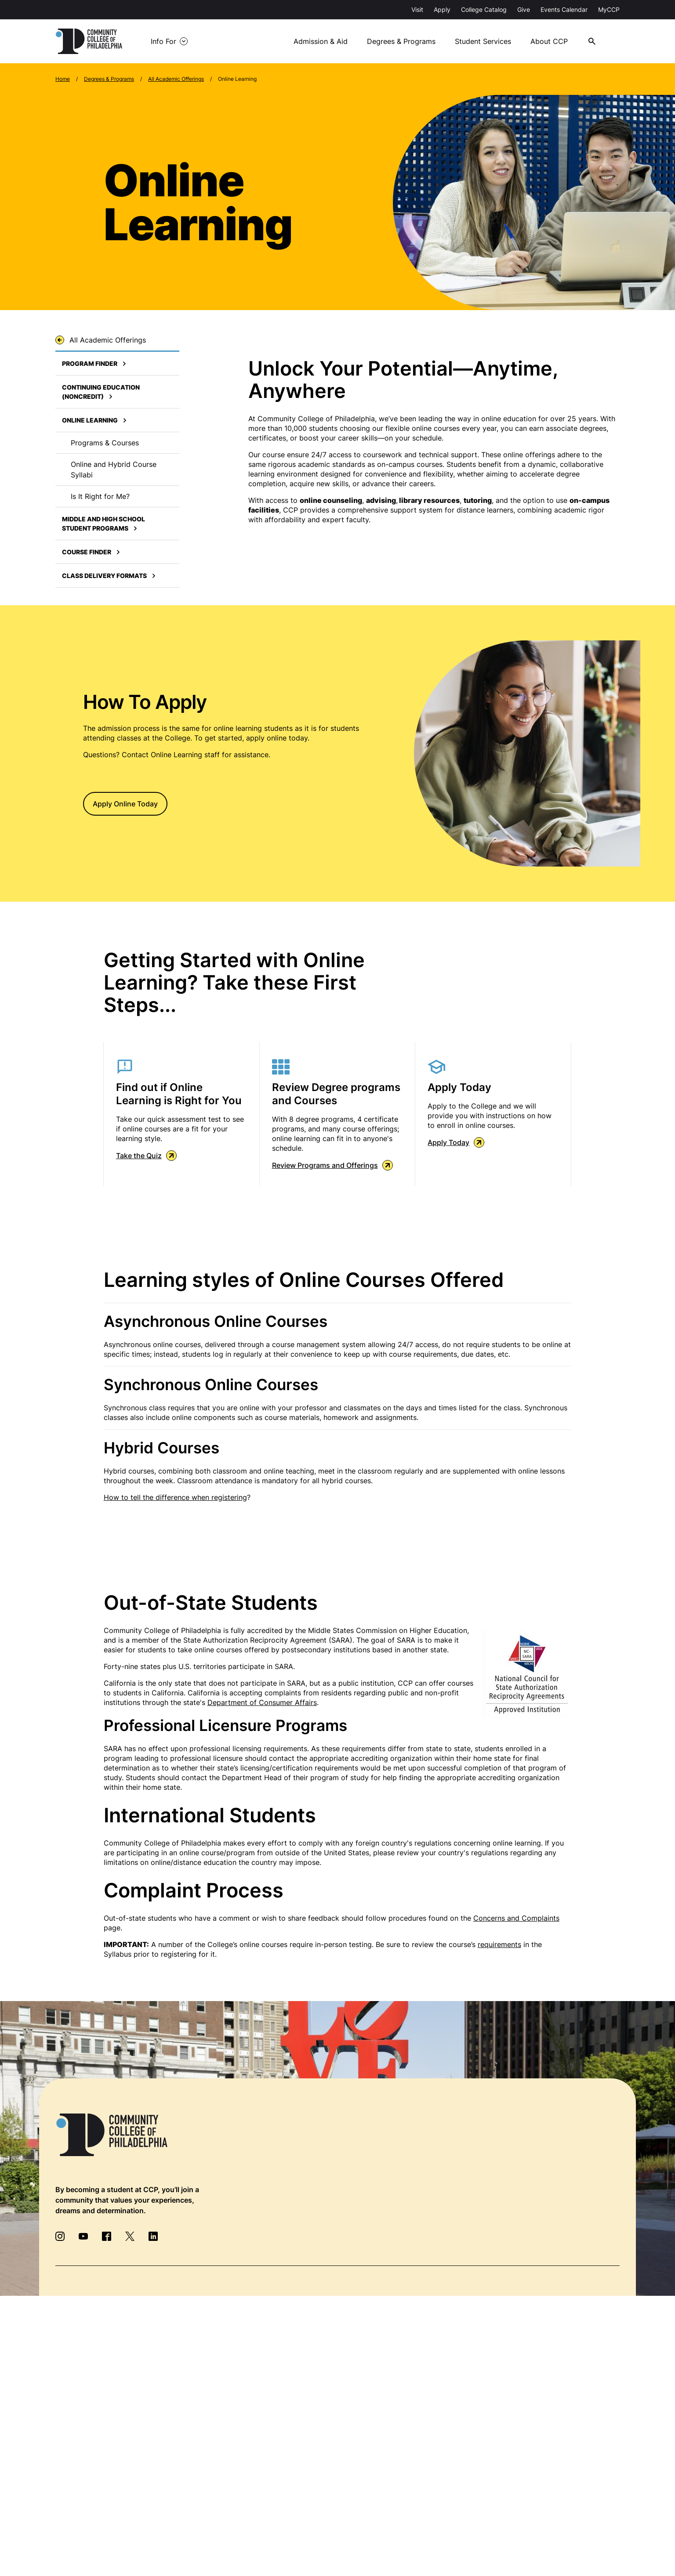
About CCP (551, 41)
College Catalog (484, 9)
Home (62, 79)
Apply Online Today (125, 803)
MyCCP (609, 9)
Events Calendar (564, 9)
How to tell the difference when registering (175, 1497)
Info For (166, 41)
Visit (417, 9)
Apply (442, 9)
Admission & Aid (322, 41)
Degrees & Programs (403, 41)
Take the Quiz (146, 1155)
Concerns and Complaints (516, 1918)
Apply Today (456, 1142)
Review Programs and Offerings (332, 1165)
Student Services (485, 41)
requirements (499, 1944)
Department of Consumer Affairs (262, 1702)
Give (523, 9)
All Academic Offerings (176, 79)
